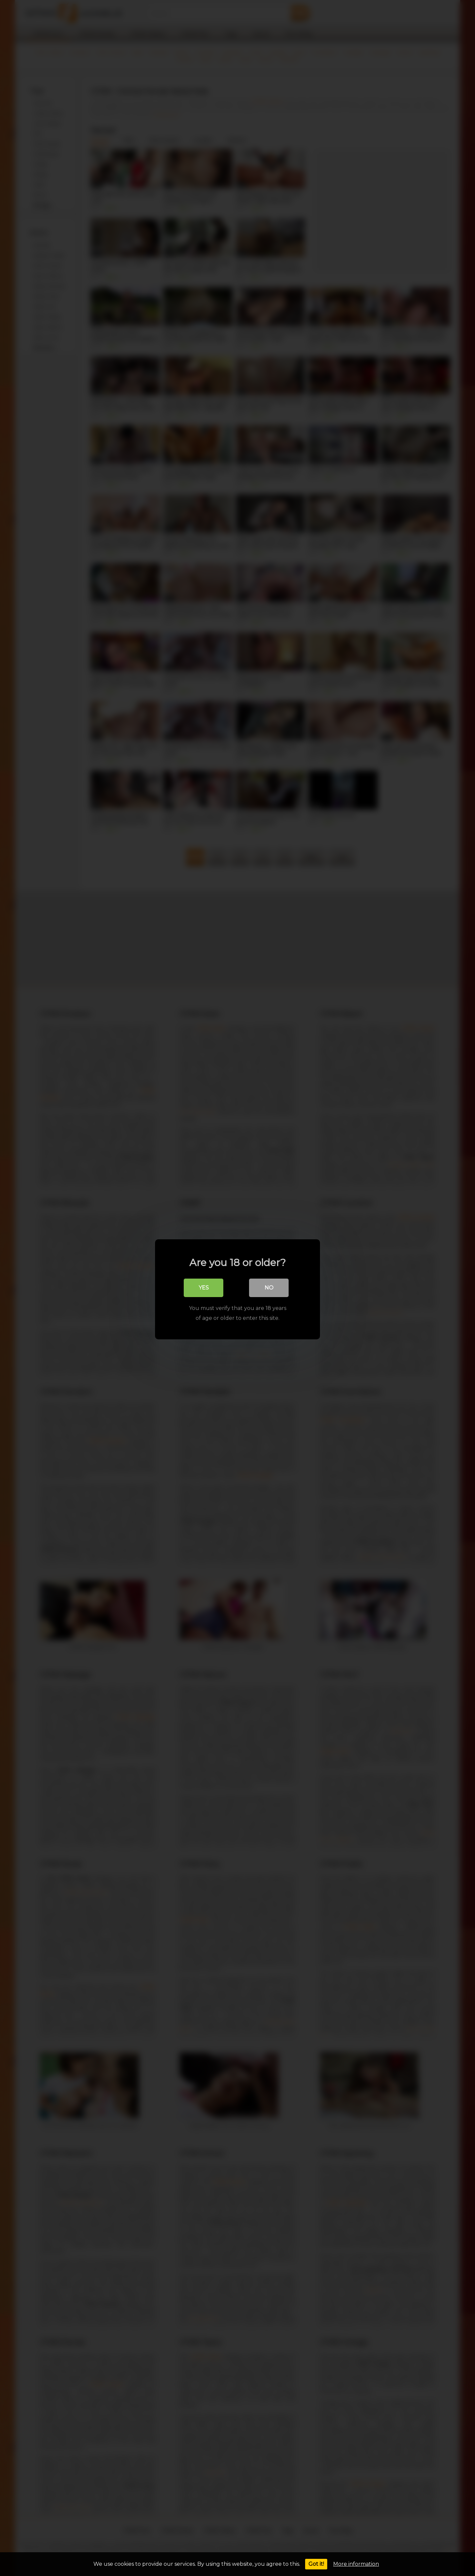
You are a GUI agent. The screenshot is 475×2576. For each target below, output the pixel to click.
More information (356, 2564)
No (269, 1286)
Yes (204, 1286)
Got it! (316, 2564)
